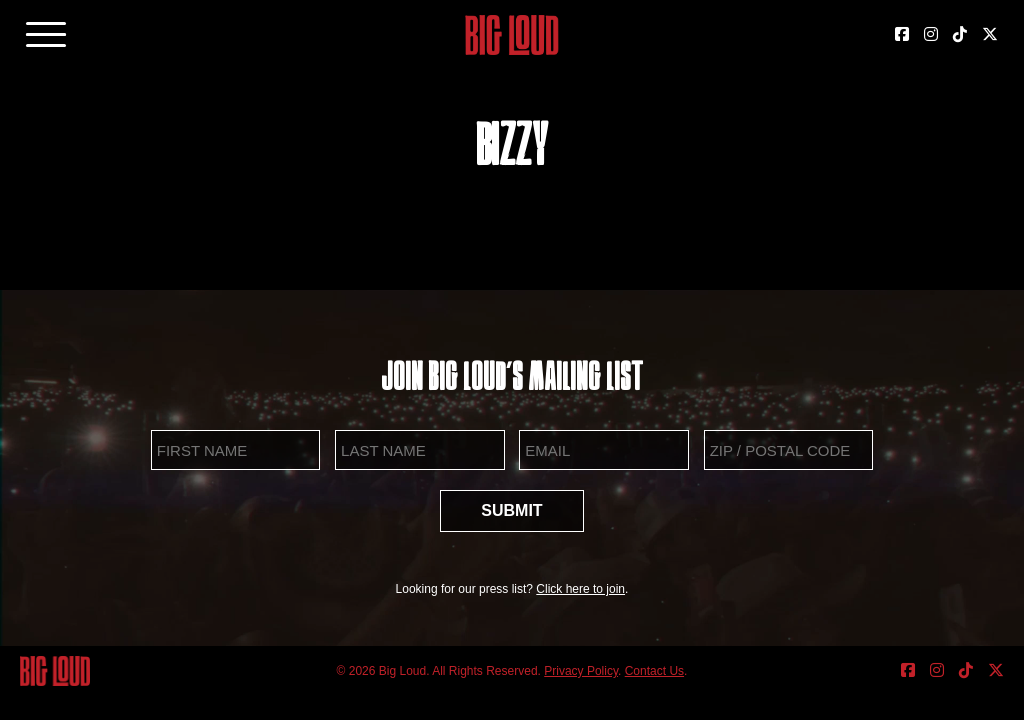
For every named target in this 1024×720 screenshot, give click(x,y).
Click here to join (580, 589)
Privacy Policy (581, 671)
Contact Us (654, 671)
